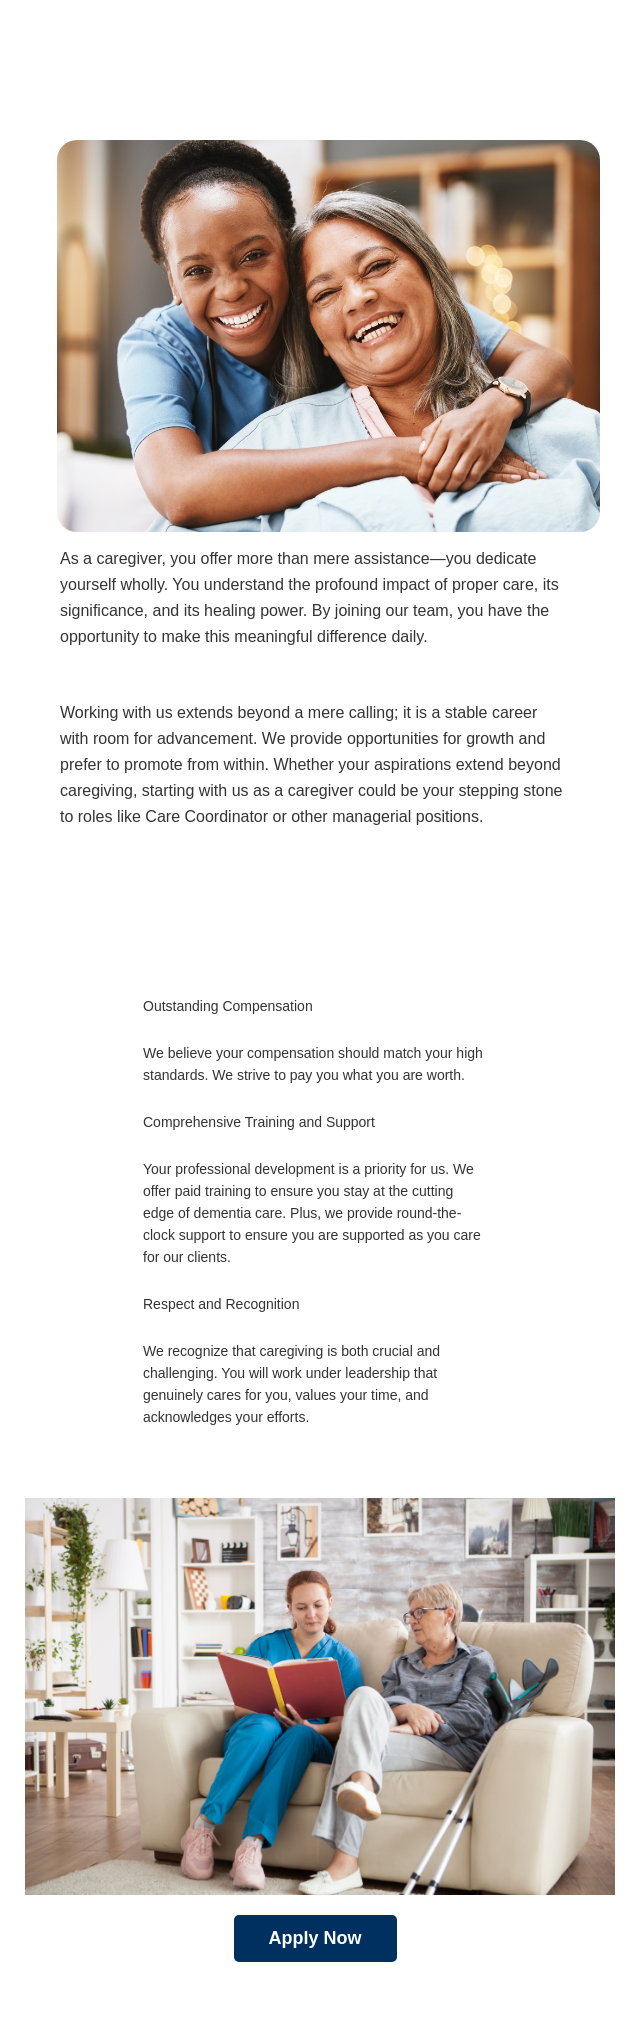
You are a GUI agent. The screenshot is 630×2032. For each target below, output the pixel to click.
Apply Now (315, 1938)
